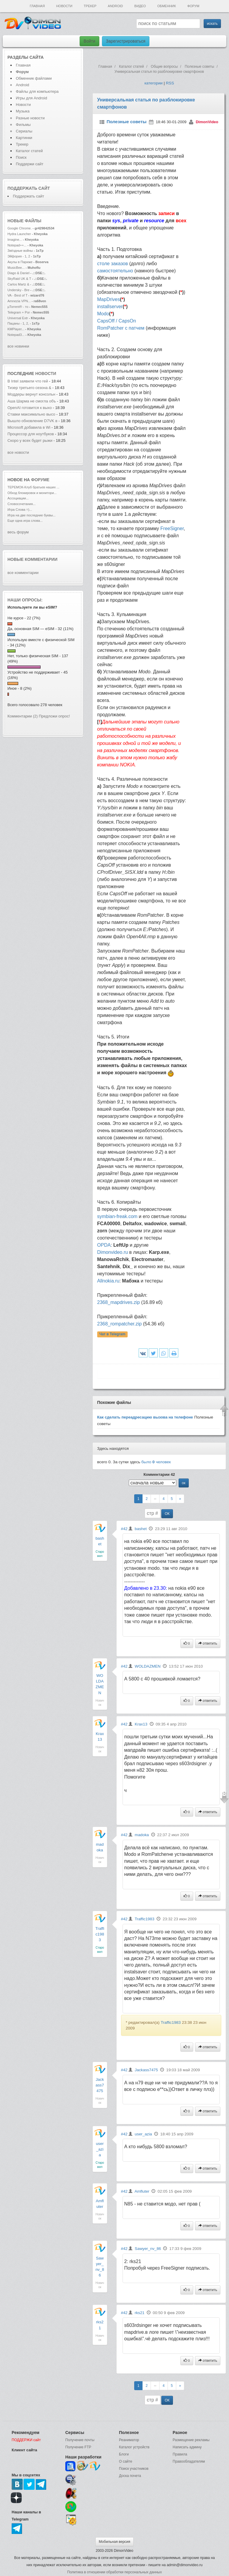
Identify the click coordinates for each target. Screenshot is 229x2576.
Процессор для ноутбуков (30, 434)
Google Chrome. (19, 228)
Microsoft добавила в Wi (28, 427)
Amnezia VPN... (19, 301)
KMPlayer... (15, 329)
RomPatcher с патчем (121, 328)
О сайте (125, 2461)
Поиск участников (133, 2469)
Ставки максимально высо (31, 414)
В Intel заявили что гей (27, 381)
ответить (207, 1643)
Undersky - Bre (18, 290)
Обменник (166, 6)
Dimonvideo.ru (112, 1252)
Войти (89, 41)
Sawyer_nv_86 (148, 2248)
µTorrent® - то (17, 306)
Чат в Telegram (112, 1334)
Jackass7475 (100, 2085)
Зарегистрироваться (125, 41)
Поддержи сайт (29, 164)
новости (45, 373)
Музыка (23, 111)
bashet (141, 1529)
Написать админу (187, 2447)
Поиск (21, 157)
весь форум (18, 532)
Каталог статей (29, 151)
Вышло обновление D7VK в (32, 421)
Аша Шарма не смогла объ (31, 401)
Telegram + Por (18, 312)
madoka (142, 1835)
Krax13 (141, 1724)
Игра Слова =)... (19, 509)
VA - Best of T (17, 295)
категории (153, 83)
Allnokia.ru (108, 1280)
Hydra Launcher (19, 234)
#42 (124, 1529)
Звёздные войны (20, 250)
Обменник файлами (34, 78)
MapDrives (108, 299)
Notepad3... (15, 335)
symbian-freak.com (117, 1216)
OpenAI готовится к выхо (29, 407)
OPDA (104, 1245)
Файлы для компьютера (37, 91)
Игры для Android (31, 98)
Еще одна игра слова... (25, 520)
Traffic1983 (99, 1934)
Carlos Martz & (18, 284)
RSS (170, 83)
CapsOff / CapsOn (116, 320)
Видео (140, 6)
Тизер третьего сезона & (29, 387)
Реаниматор (129, 2440)
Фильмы (23, 124)
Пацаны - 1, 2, (18, 323)
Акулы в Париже (20, 262)
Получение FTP (78, 2447)
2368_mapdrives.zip (118, 1302)
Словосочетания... (21, 504)
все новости (18, 452)
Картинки (24, 137)
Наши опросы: (25, 600)
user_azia (100, 2149)
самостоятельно (115, 270)
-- (155, 1499)
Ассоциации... (18, 498)
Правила (180, 2454)
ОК (167, 1514)
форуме (40, 479)
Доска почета (130, 2476)
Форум (193, 6)
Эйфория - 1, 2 (18, 256)
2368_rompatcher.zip (119, 1323)
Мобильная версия (114, 2542)
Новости (64, 6)
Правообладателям (189, 2461)
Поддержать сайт (28, 188)
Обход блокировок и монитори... (32, 493)
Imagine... (14, 239)
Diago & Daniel (18, 273)
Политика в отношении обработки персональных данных (114, 2572)
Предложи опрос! (54, 716)
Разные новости (30, 118)
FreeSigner (172, 528)
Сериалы (24, 131)
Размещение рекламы (191, 2440)
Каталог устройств (134, 2447)
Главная (37, 6)
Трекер (90, 6)
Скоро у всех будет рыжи (29, 440)
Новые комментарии (32, 559)
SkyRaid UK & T (19, 278)
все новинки (18, 346)
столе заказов (112, 263)
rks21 (140, 2312)
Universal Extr (17, 318)
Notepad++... (17, 245)
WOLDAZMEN (148, 1666)
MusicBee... (16, 267)
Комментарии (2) (22, 716)
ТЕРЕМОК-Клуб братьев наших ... (33, 487)
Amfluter (141, 2191)
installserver (110, 306)
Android (115, 6)
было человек (156, 1462)
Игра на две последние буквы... (31, 515)
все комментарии (22, 572)
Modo (103, 313)
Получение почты (80, 2440)
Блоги (124, 2454)
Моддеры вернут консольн (31, 394)
